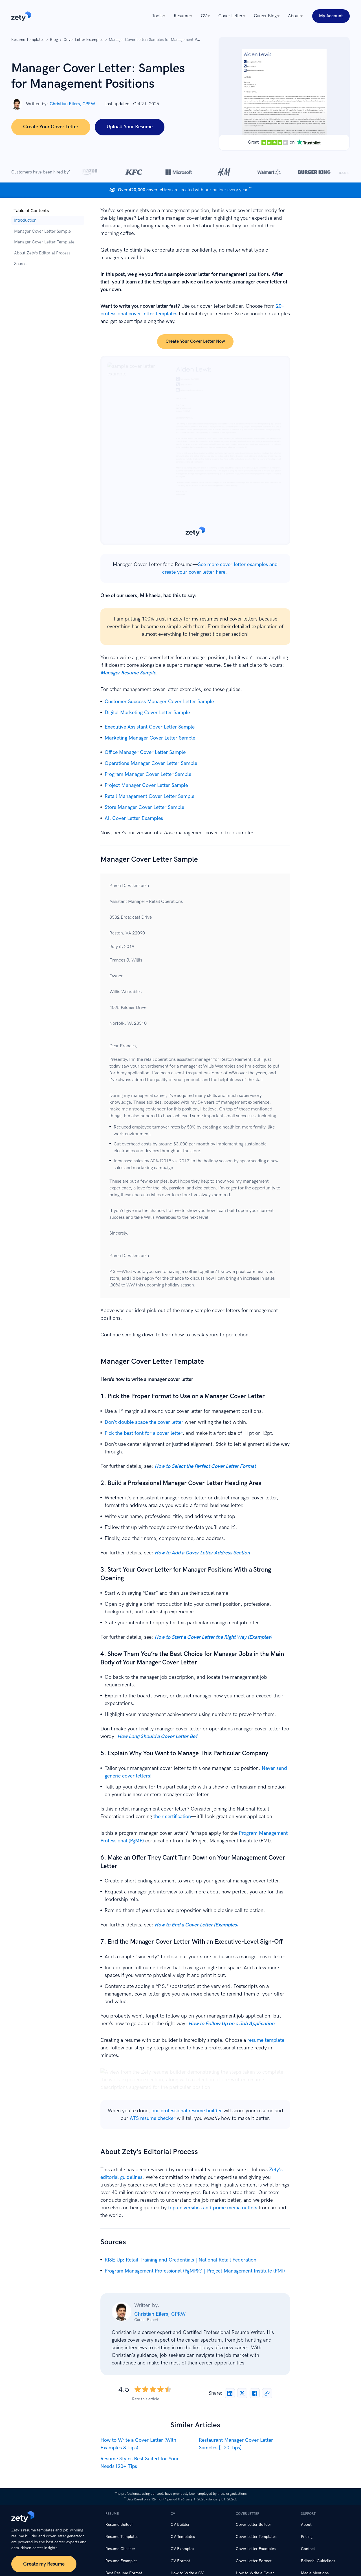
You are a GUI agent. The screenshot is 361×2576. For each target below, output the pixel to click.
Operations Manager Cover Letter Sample (151, 763)
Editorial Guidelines (318, 2561)
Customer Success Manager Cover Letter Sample (159, 702)
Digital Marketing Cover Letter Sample (147, 713)
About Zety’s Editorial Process (42, 253)
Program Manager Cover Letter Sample (148, 774)
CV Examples (182, 2548)
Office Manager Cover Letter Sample (145, 752)
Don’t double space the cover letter (144, 1422)
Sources (21, 263)
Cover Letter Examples (256, 2548)
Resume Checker (120, 2548)
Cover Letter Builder (253, 2524)
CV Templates (183, 2536)
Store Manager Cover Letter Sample (144, 807)
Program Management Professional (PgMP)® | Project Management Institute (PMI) (195, 2271)
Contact (308, 2548)
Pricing (306, 2536)
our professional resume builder (186, 2111)
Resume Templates (121, 2536)
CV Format (180, 2561)
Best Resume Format (123, 2573)
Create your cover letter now (195, 341)
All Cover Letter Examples (134, 818)
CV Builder (180, 2524)
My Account (331, 16)
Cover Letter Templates (256, 2536)
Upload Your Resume (130, 127)
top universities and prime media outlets (212, 2208)
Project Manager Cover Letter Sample (146, 785)
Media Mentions (315, 2573)
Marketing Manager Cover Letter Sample (150, 738)
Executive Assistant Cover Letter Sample (150, 727)
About (306, 2524)
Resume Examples (121, 2561)
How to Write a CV (187, 2573)
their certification (172, 1817)
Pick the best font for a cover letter (143, 1433)
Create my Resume (44, 2564)
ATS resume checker (152, 2118)
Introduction (25, 220)
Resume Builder (119, 2524)
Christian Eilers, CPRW (160, 2314)
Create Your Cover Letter (50, 127)
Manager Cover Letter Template (44, 242)
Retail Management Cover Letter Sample (149, 796)
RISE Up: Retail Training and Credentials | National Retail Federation (180, 2260)
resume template (265, 2040)
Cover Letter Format (254, 2561)
